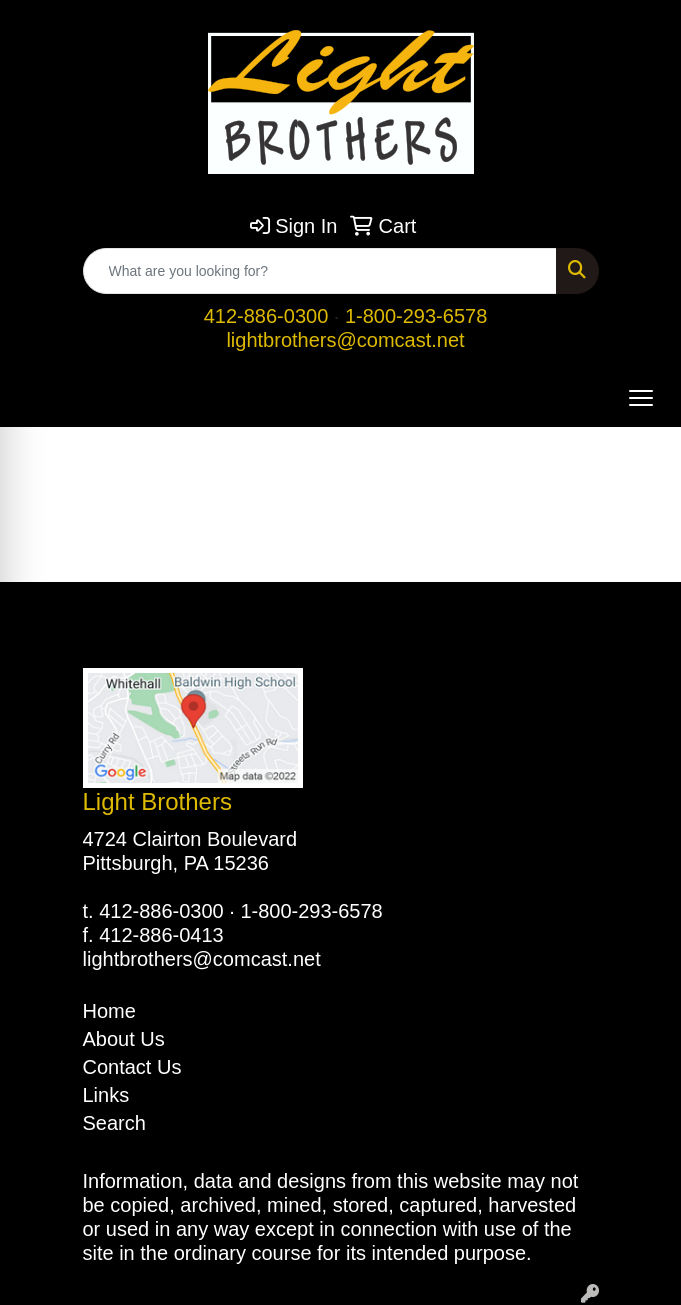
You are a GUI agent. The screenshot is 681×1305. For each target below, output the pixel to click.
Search (114, 1123)
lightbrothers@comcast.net (345, 340)
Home (109, 1011)
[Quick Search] (320, 271)
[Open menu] (641, 398)
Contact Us (132, 1067)
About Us (124, 1039)
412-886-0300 (266, 316)
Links (106, 1095)
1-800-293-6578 (416, 316)
